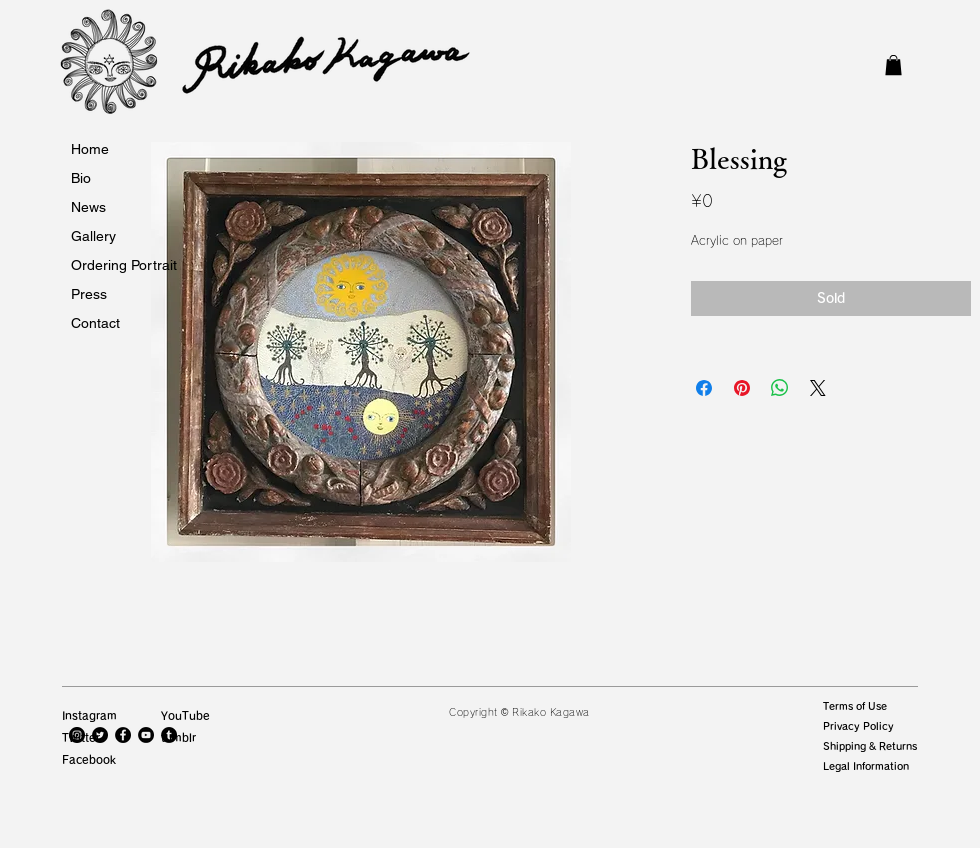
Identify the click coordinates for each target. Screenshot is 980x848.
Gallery (93, 236)
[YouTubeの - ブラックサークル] (146, 735)
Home (90, 149)
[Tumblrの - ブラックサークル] (169, 735)
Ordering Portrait (124, 265)
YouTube (185, 715)
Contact (95, 323)
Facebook (89, 759)
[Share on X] (818, 388)
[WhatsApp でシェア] (780, 388)
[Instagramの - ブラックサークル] (77, 735)
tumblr (178, 737)
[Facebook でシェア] (704, 388)
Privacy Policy (858, 726)
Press (89, 294)
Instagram (89, 715)
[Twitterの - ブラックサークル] (100, 735)
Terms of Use (855, 706)
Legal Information (866, 766)
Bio (81, 178)
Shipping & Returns (870, 746)
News (88, 207)
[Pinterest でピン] (742, 388)
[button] (893, 65)
